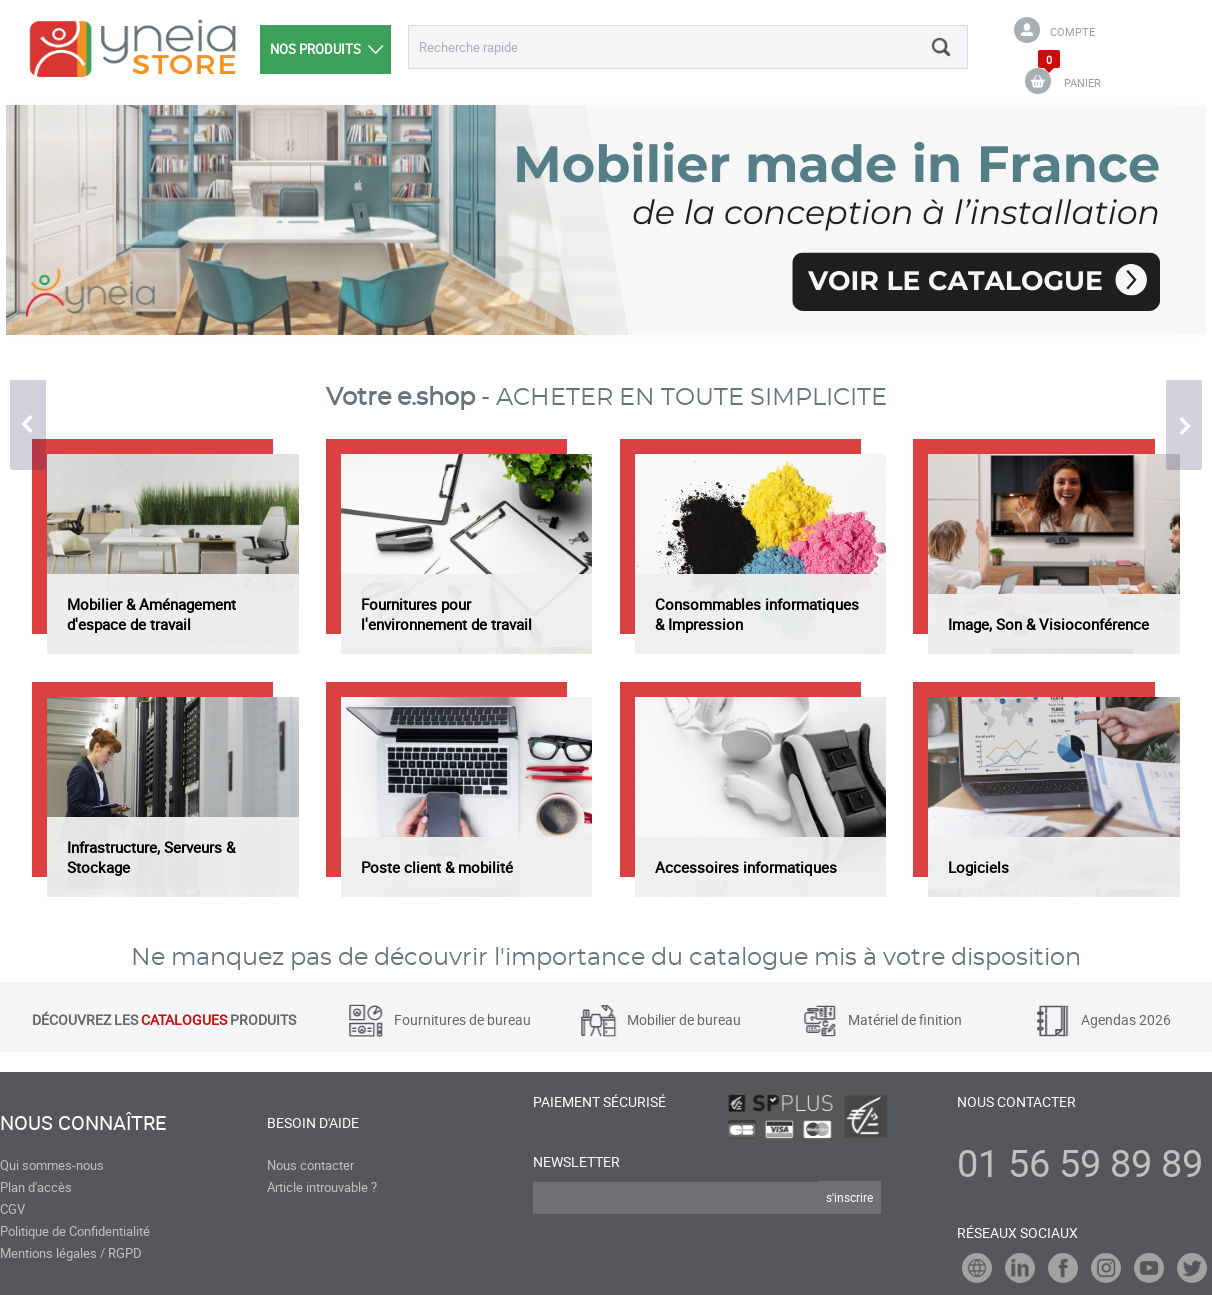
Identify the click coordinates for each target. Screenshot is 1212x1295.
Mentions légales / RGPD (71, 1253)
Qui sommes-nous (52, 1165)
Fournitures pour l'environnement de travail (446, 614)
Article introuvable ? (322, 1187)
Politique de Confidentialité (75, 1231)
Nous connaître (83, 1123)
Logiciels (978, 867)
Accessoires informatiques (746, 867)
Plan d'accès (36, 1187)
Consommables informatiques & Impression (757, 614)
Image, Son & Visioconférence (1048, 624)
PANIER (1082, 82)
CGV (12, 1209)
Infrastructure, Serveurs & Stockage (151, 857)
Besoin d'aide (313, 1122)
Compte (1072, 31)
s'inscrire (849, 1197)
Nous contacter (310, 1165)
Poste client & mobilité (437, 867)
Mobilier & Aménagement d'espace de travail (151, 614)
